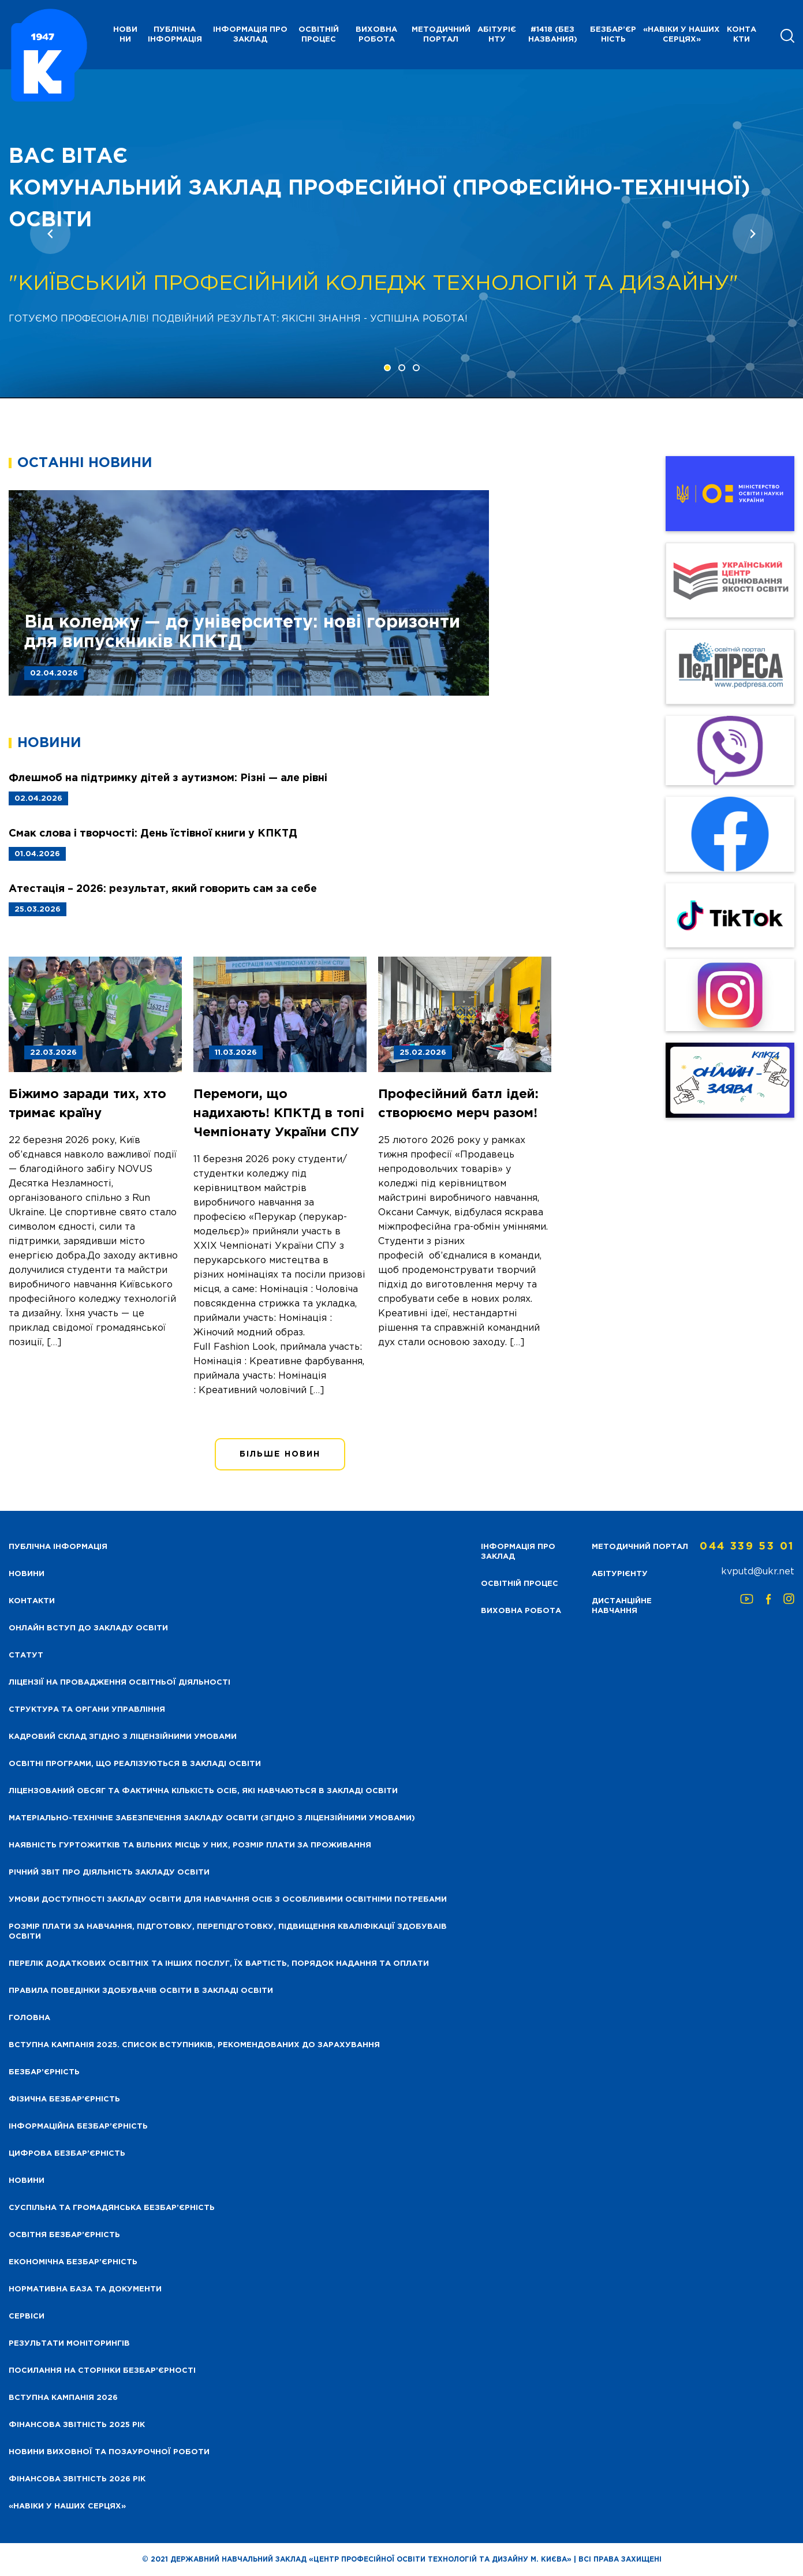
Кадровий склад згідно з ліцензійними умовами (123, 1737)
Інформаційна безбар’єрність (78, 2126)
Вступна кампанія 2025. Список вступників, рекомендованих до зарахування (194, 2045)
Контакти (741, 35)
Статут (26, 1655)
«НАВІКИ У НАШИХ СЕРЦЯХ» (681, 35)
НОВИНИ (125, 35)
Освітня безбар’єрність (64, 2235)
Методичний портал (441, 35)
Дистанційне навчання (622, 1606)
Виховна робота (376, 35)
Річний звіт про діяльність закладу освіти (109, 1872)
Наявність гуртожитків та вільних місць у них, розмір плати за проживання (190, 1845)
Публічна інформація (175, 35)
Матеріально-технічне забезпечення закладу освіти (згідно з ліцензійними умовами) (212, 1818)
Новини (26, 2181)
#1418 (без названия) (552, 35)
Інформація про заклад (250, 35)
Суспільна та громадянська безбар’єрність (112, 2208)
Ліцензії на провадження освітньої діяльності (119, 1682)
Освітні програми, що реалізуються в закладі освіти (135, 1764)
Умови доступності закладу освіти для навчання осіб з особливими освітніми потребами (228, 1899)
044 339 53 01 (747, 1546)
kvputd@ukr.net (757, 1571)
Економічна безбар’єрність (73, 2262)
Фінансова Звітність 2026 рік (77, 2479)
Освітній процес (318, 35)
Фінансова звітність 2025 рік (77, 2425)
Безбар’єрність (613, 35)
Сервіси (26, 2316)
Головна (29, 2018)
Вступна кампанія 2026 (63, 2398)
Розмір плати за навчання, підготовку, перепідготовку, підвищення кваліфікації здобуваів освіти (228, 1932)
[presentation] (50, 234)
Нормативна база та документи (85, 2289)
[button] (387, 367)
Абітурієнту (496, 35)
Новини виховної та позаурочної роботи (109, 2452)
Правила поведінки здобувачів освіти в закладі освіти (141, 1991)
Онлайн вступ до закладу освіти (88, 1628)
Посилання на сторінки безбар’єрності (102, 2371)
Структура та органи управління (87, 1710)
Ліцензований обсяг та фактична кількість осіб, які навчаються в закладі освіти (203, 1791)
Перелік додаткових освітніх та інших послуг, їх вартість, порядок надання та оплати (219, 1964)
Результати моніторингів (69, 2343)
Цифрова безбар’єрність (67, 2154)
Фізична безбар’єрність (64, 2099)
